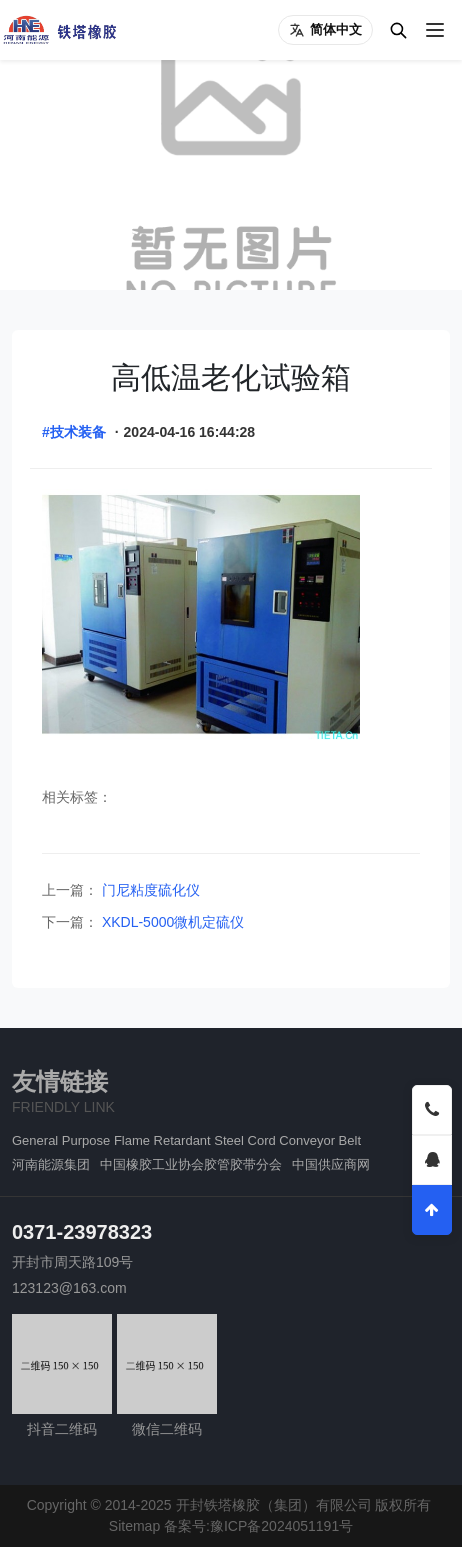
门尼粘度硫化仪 (149, 890)
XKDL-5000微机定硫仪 (171, 922)
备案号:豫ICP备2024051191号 (258, 1526)
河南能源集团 (51, 1164)
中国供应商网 (331, 1164)
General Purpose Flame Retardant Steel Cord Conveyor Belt (186, 1140)
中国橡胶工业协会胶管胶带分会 (191, 1164)
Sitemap (134, 1526)
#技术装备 (74, 432)
